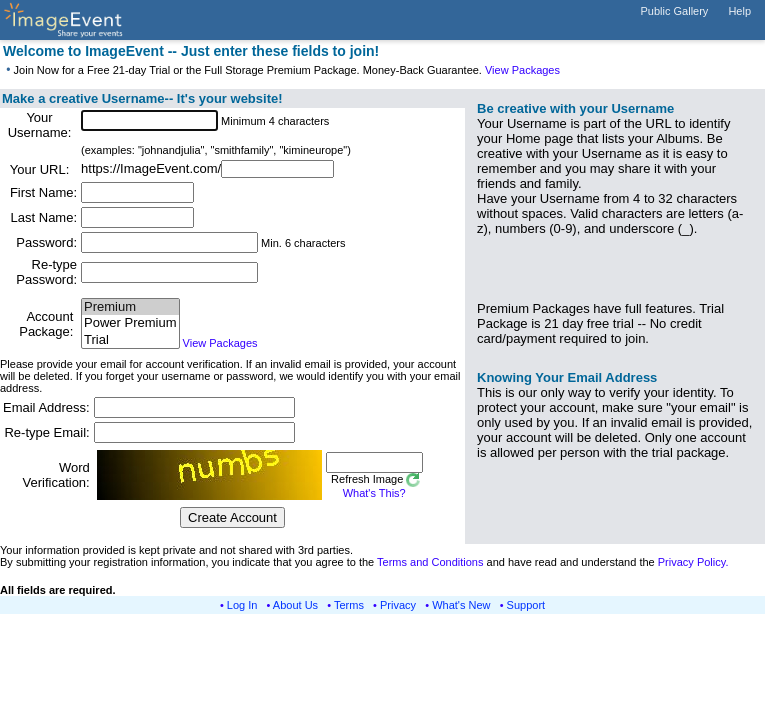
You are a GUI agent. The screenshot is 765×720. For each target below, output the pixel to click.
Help (739, 11)
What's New (461, 605)
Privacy (398, 605)
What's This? (374, 493)
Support (526, 605)
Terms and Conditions (430, 562)
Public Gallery (675, 11)
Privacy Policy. (693, 562)
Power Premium (130, 323)
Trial (130, 340)
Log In (242, 605)
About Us (295, 605)
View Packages (522, 70)
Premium (130, 307)
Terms (349, 605)
